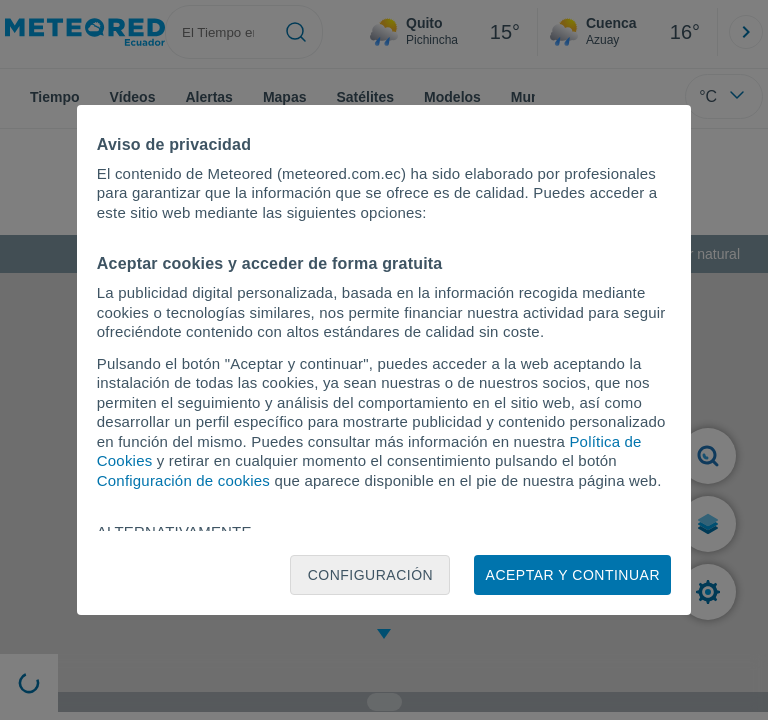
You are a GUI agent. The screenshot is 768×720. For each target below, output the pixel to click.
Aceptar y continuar (573, 575)
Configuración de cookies (183, 480)
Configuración (371, 575)
